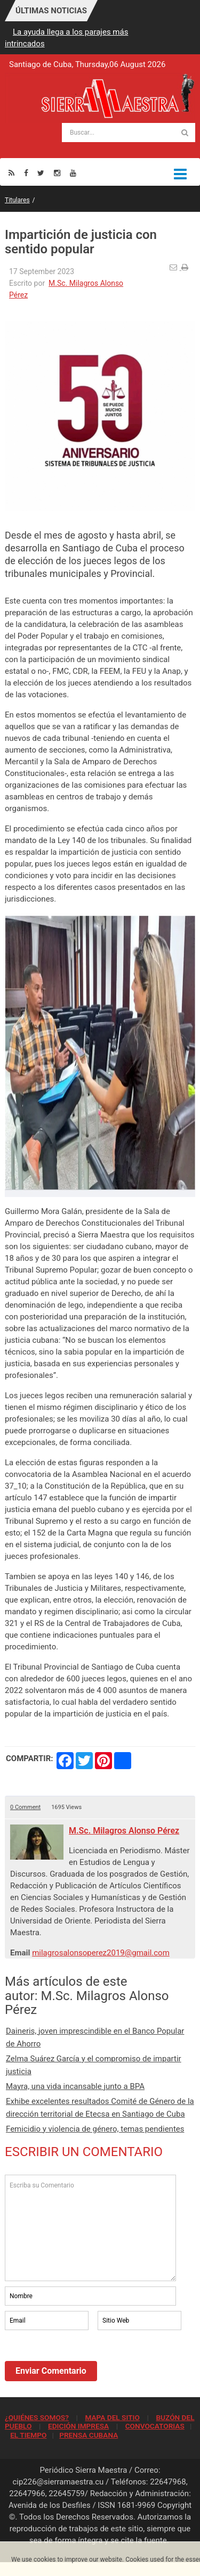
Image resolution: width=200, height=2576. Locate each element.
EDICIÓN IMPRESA (78, 2426)
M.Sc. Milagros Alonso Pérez (124, 1831)
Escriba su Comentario (90, 2228)
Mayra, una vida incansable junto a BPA (75, 2086)
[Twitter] (40, 172)
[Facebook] (26, 172)
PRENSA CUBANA (88, 2435)
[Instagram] (57, 172)
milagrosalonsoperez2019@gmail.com (101, 1953)
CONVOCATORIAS (155, 2426)
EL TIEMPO (28, 2435)
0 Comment (25, 1807)
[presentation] (86, 2361)
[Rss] (11, 172)
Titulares (17, 200)
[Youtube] (73, 172)
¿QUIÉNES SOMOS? (37, 2417)
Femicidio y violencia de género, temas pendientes (95, 2129)
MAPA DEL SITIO (112, 2417)
